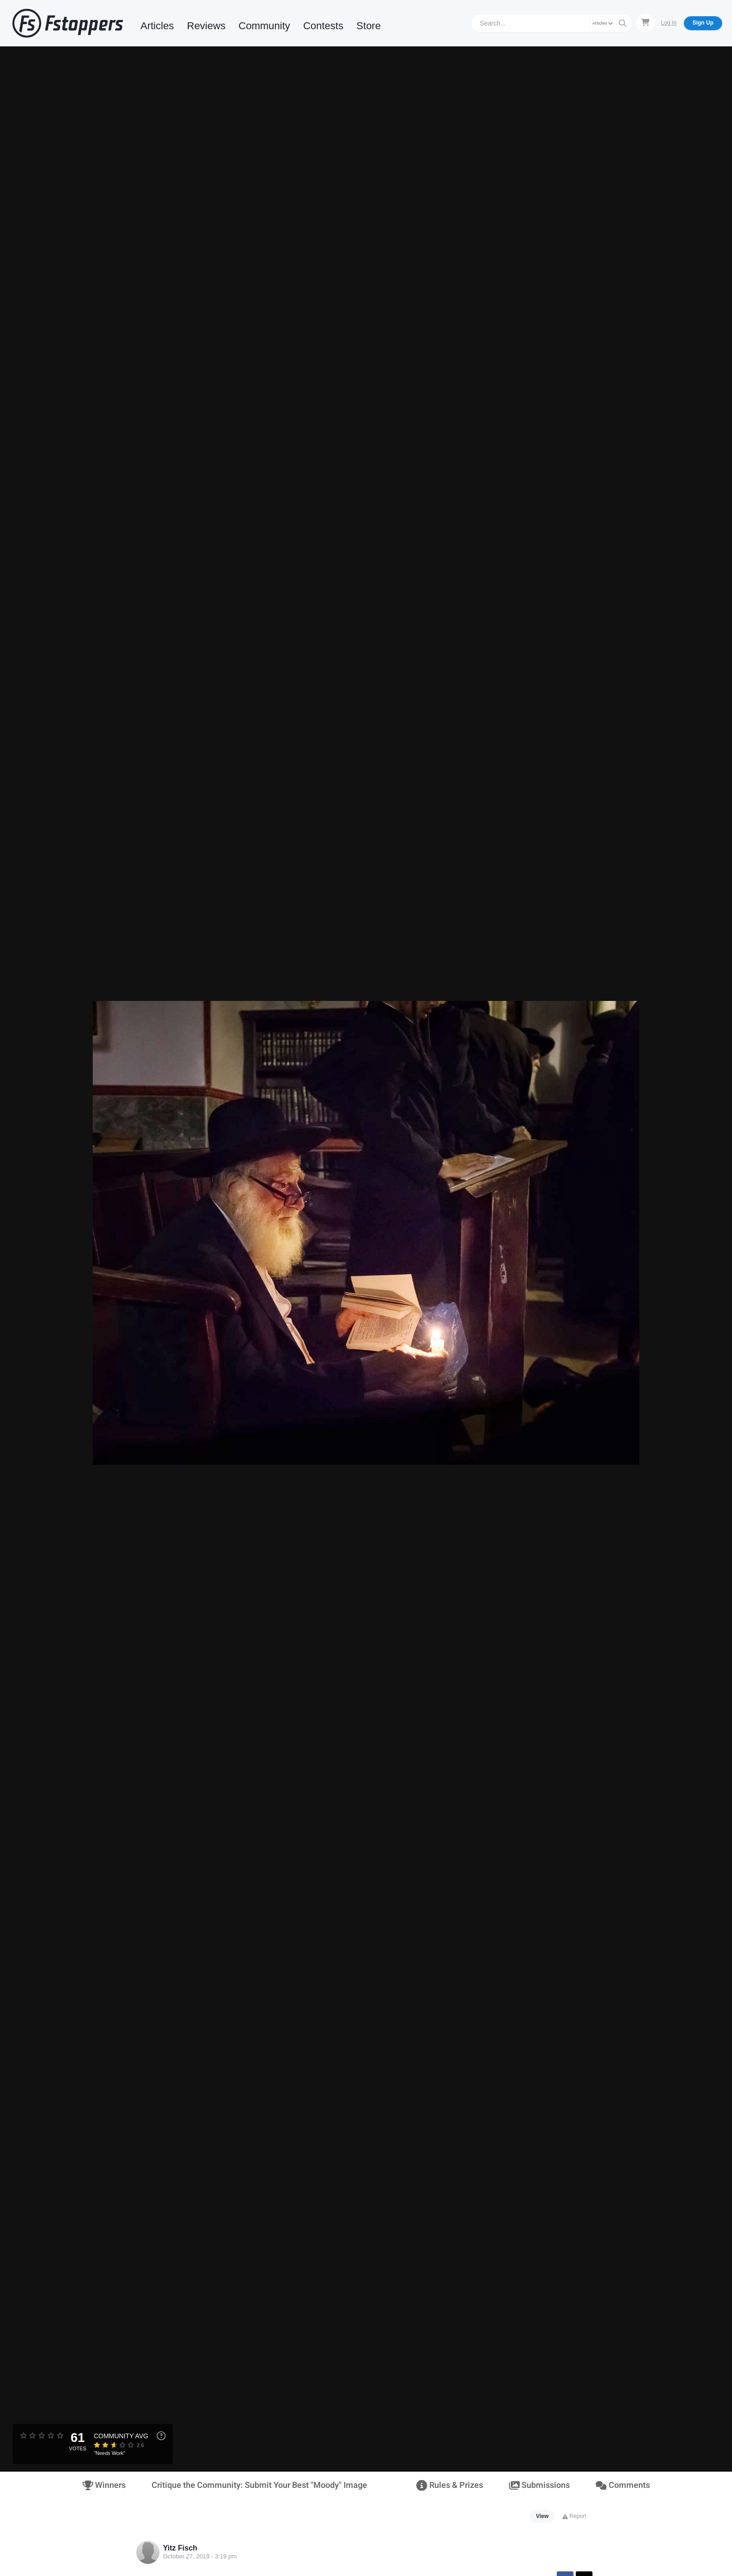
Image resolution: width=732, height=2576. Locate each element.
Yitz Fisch (180, 2548)
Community (264, 26)
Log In (668, 22)
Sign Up (703, 22)
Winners (104, 2485)
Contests (323, 26)
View (542, 2516)
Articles (157, 26)
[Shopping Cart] (645, 22)
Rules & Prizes (449, 2485)
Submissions (539, 2485)
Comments (622, 2485)
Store (368, 26)
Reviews (206, 26)
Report (574, 2516)
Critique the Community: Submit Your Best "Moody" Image (259, 2485)
